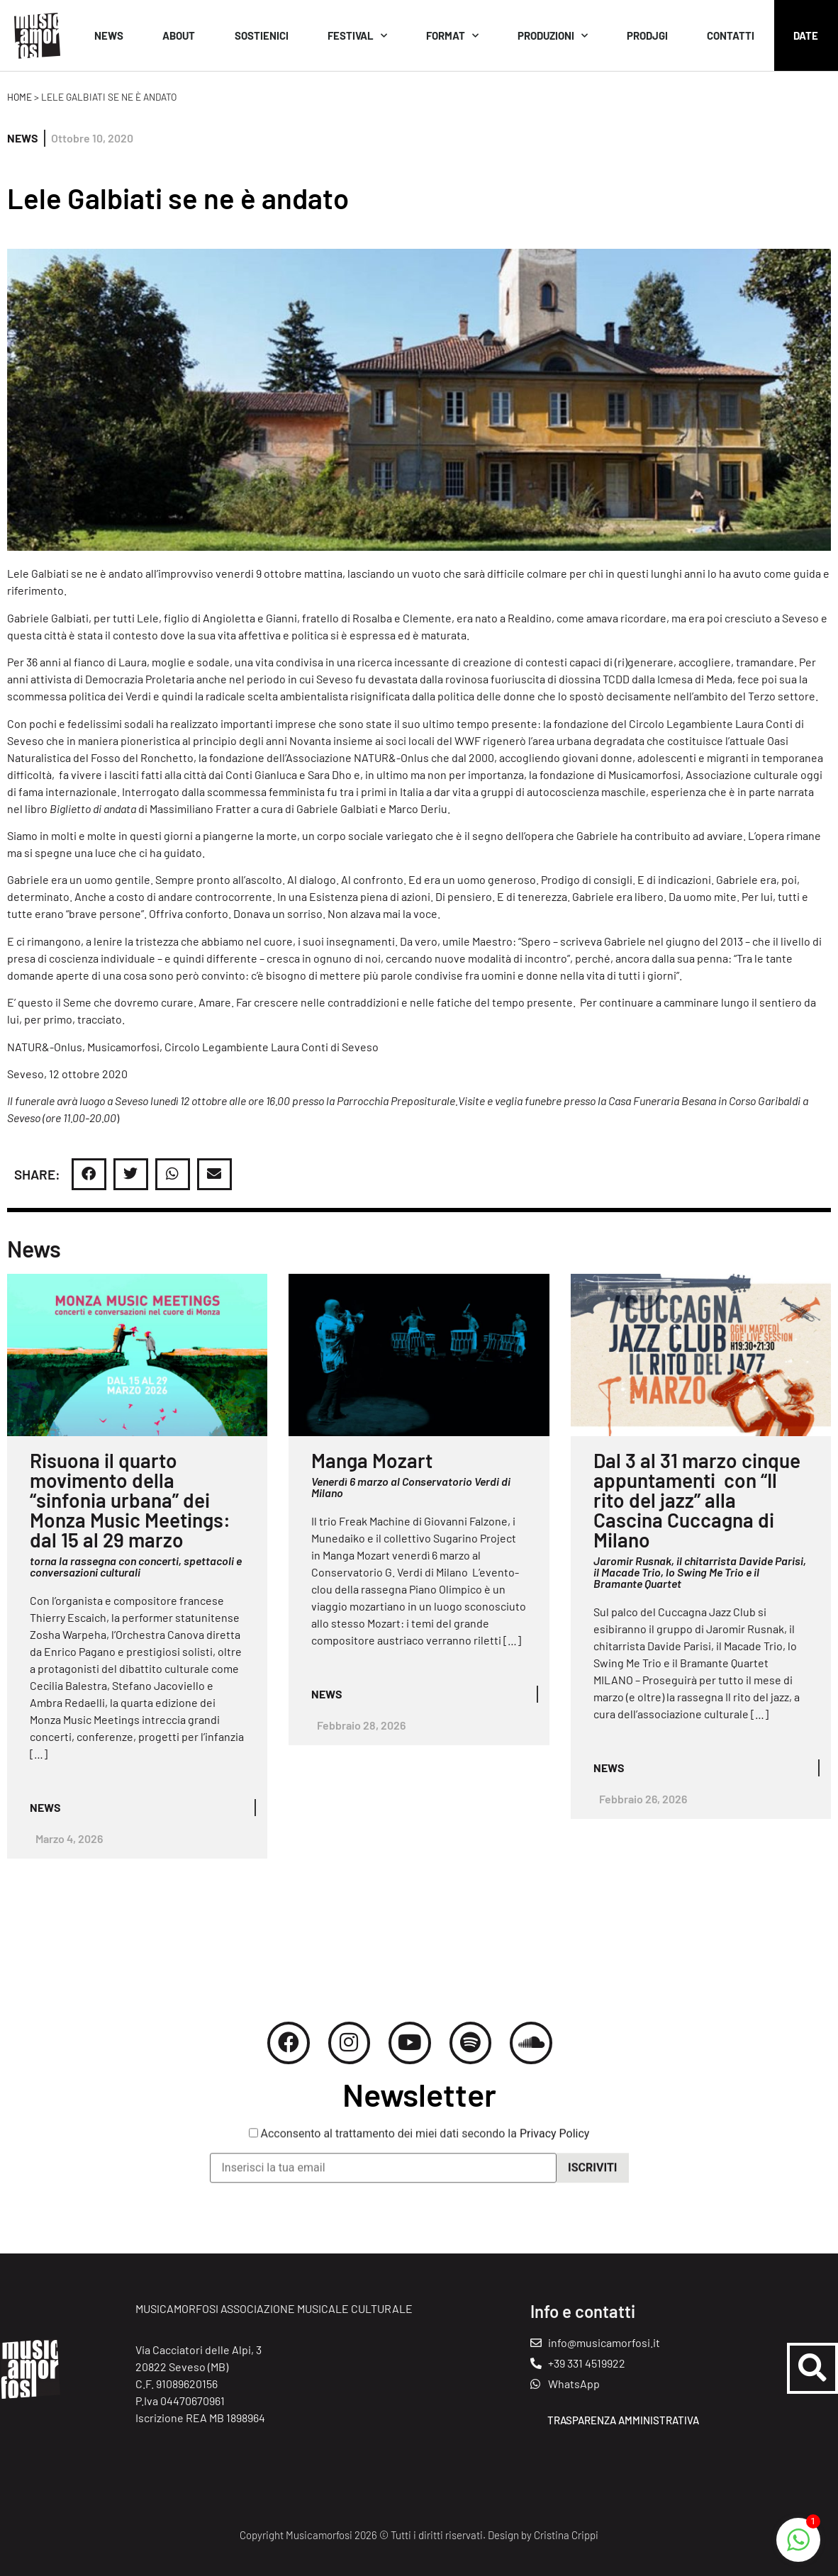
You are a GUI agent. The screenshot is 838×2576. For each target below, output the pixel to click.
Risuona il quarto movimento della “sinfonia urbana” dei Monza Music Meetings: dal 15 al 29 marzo (130, 1500)
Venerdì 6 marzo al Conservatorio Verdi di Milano (410, 1486)
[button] (89, 1174)
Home (19, 97)
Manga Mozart (371, 1460)
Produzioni (553, 36)
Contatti (730, 35)
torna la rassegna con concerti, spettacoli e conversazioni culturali (136, 1566)
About (178, 35)
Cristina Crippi (566, 2535)
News (108, 35)
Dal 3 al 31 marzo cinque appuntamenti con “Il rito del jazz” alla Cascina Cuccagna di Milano (696, 1500)
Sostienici (262, 35)
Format (452, 36)
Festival (357, 36)
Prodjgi (647, 35)
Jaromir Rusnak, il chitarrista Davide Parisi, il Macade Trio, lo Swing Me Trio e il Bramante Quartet (699, 1572)
